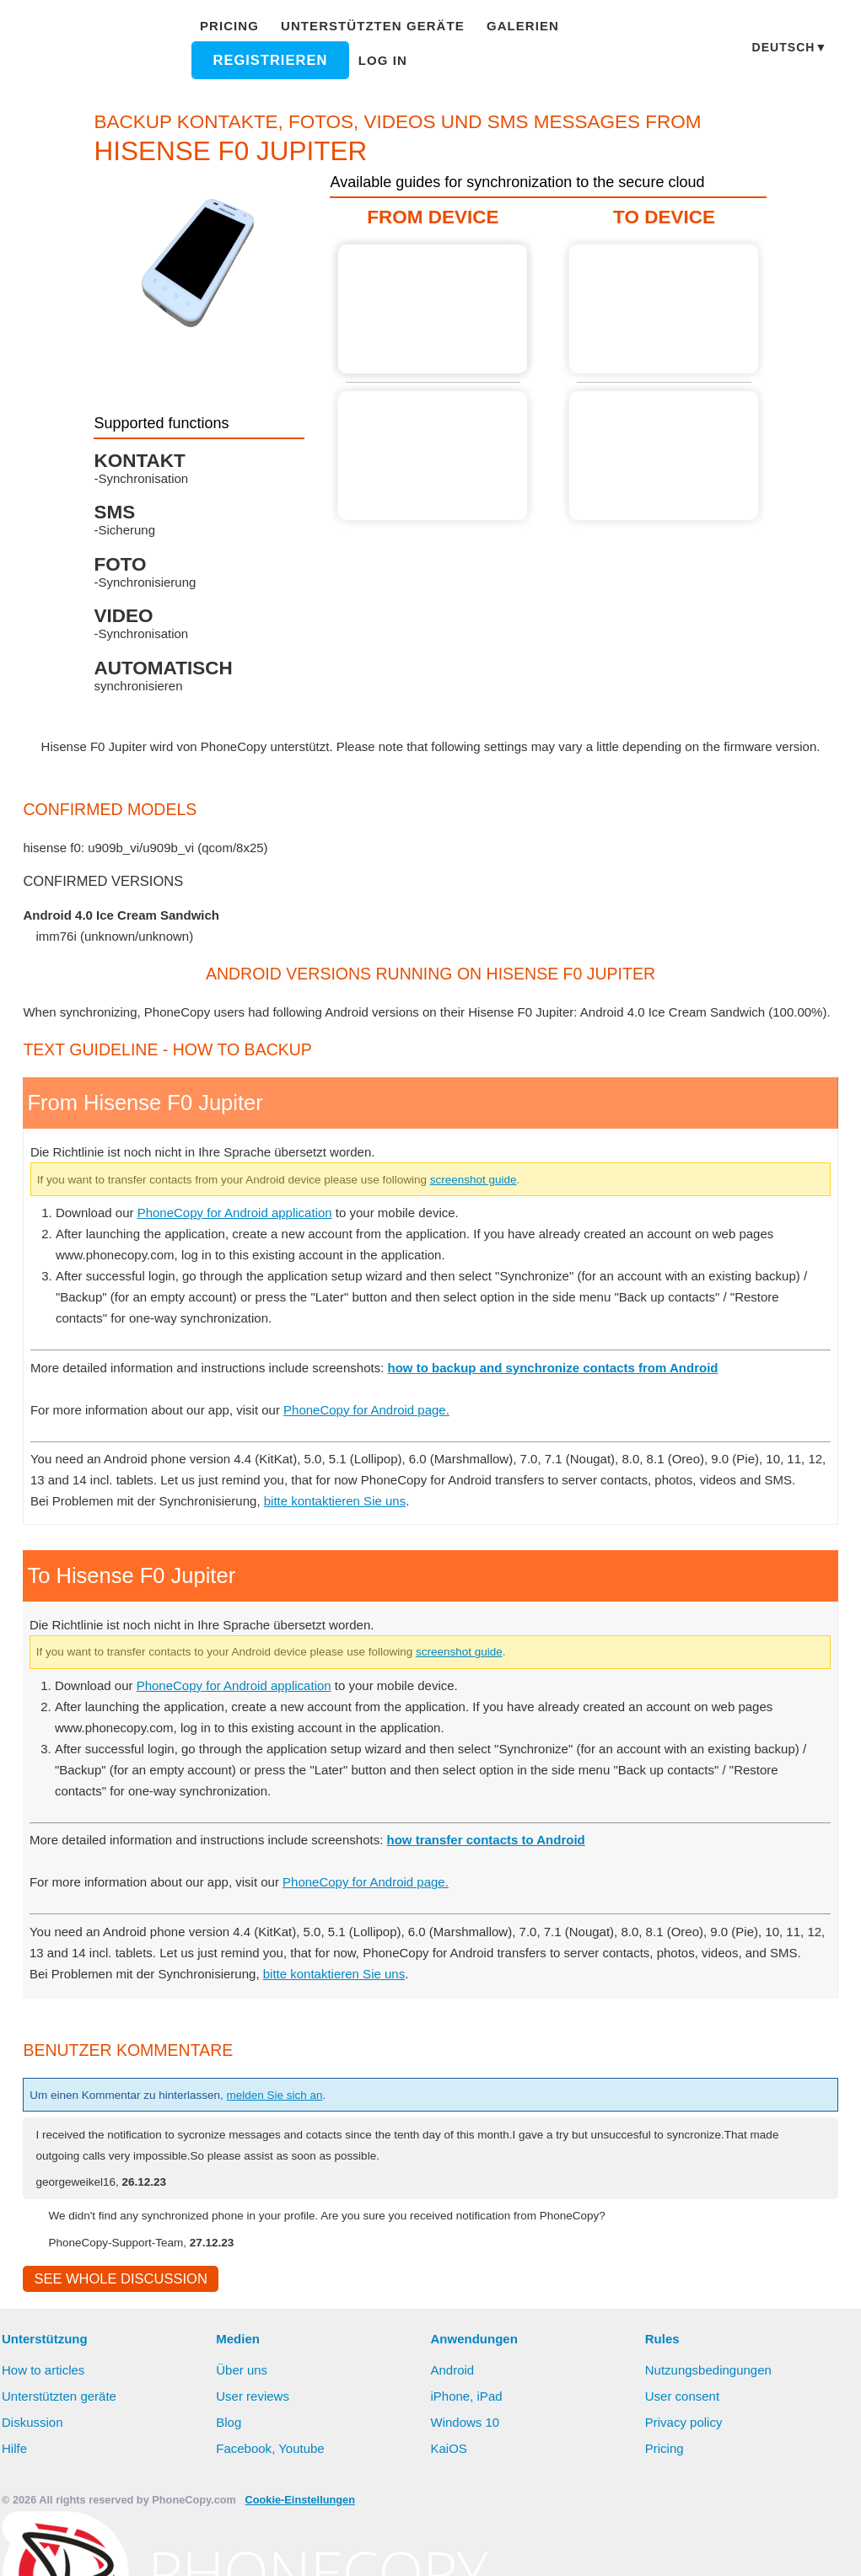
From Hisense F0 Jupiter (432, 308)
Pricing (234, 26)
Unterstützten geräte (366, 26)
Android (454, 2435)
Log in (380, 59)
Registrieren (273, 60)
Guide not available (432, 455)
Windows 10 (467, 2487)
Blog (229, 2487)
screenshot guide (532, 1200)
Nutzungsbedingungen (710, 2435)
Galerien (503, 26)
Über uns (242, 2435)
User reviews (253, 2461)
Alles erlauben (452, 2546)
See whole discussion (115, 2343)
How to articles (45, 2435)
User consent (683, 2461)
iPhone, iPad (467, 2461)
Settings (620, 2546)
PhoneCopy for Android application (245, 1233)
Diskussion (33, 2487)
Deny (548, 2546)
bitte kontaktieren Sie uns (347, 1542)
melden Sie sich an (304, 2157)
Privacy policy (685, 2487)
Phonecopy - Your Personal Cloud (98, 49)
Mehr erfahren (316, 2547)
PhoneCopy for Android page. (386, 1430)
